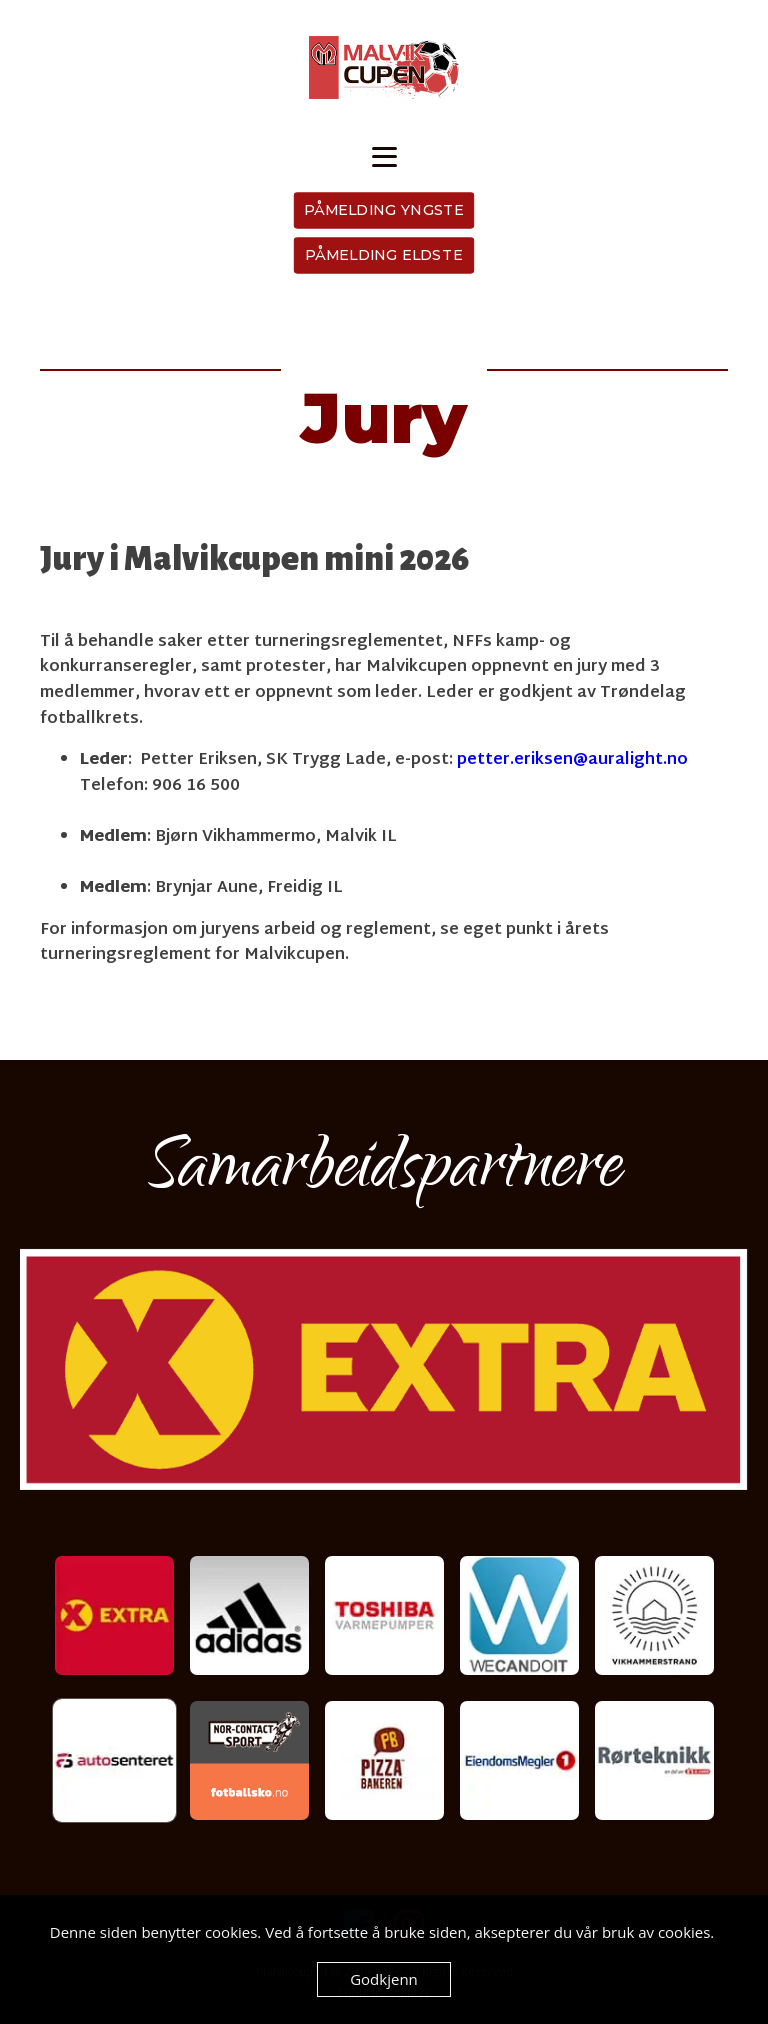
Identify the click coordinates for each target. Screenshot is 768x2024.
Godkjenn (384, 1979)
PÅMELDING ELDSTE (384, 255)
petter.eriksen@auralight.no (572, 760)
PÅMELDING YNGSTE (384, 210)
